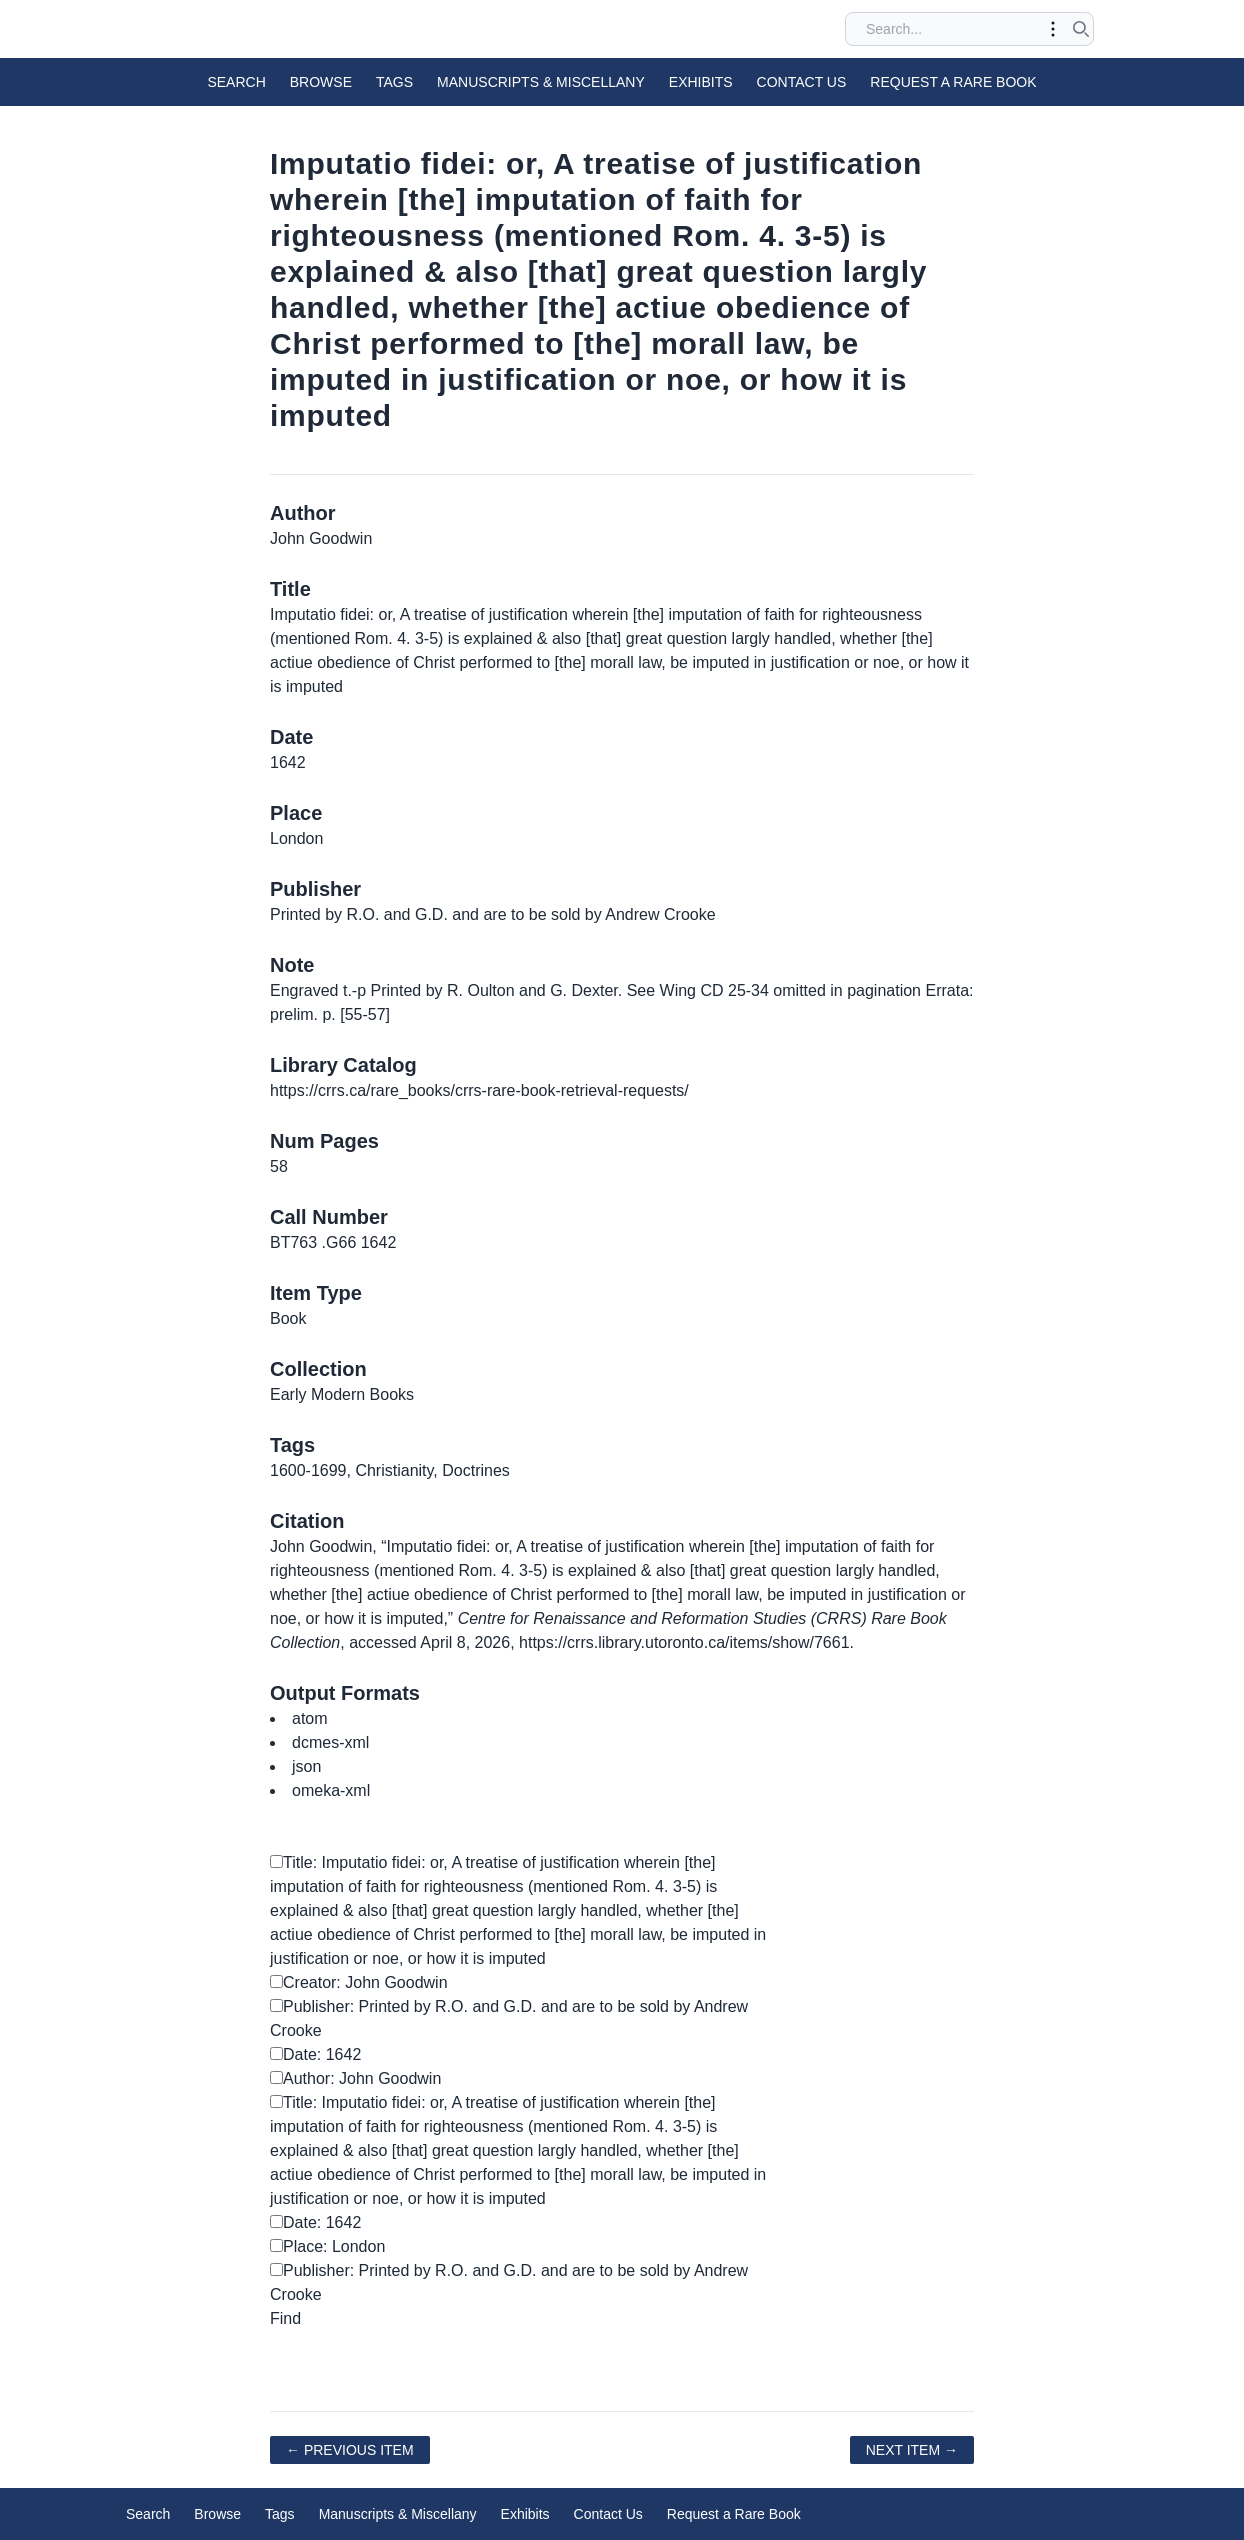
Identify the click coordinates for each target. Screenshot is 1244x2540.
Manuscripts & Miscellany (541, 82)
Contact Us (802, 82)
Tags (394, 82)
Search (236, 82)
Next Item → (912, 2450)
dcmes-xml (330, 1742)
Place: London (327, 2246)
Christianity (394, 1470)
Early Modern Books (342, 1394)
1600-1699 (308, 1470)
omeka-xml (331, 1790)
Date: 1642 (315, 2054)
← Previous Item (350, 2450)
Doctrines (476, 1470)
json (306, 1766)
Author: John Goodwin (355, 2078)
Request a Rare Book (953, 82)
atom (310, 1718)
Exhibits (701, 82)
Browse (321, 82)
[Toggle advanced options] (1053, 29)
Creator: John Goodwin (359, 1982)
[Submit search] (1081, 29)
